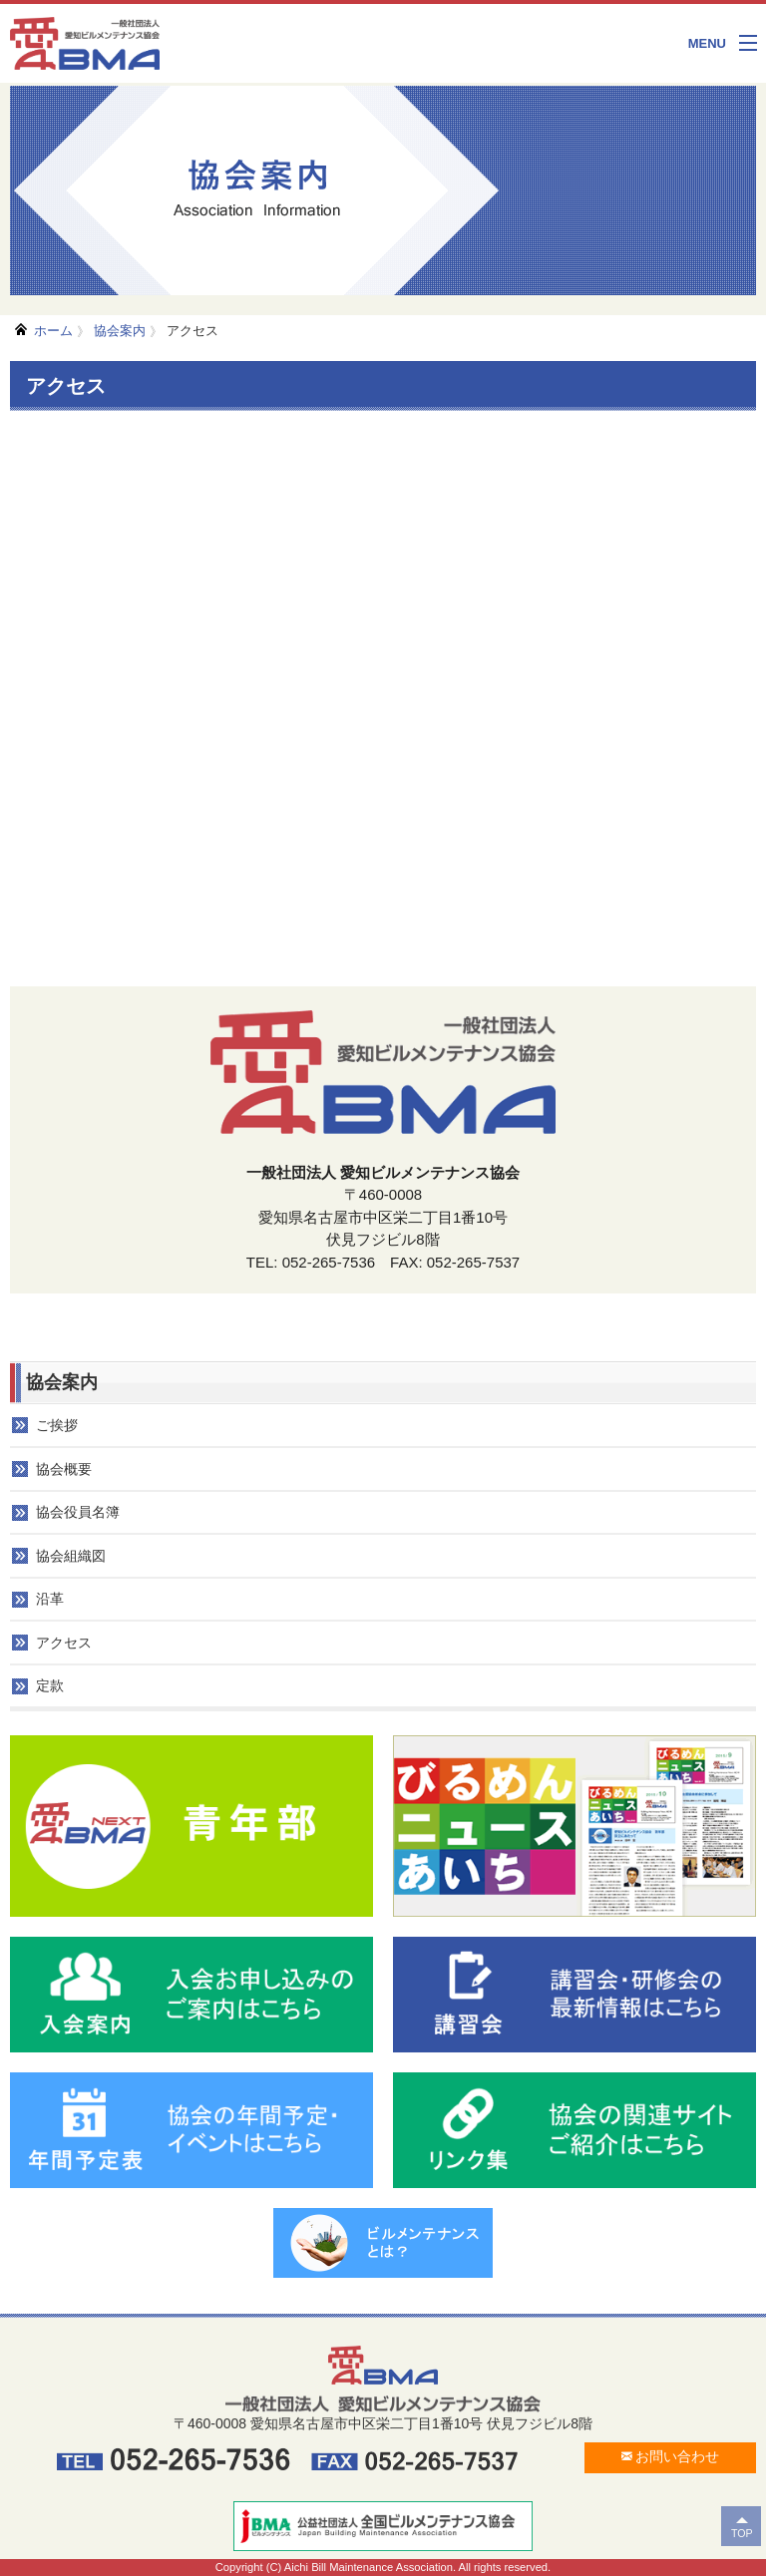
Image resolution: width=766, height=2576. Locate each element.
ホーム (53, 330)
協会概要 (64, 1469)
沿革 (50, 1599)
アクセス (192, 330)
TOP (742, 2533)
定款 (50, 1685)
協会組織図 (71, 1556)
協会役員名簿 (78, 1512)
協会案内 (120, 330)
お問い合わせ (670, 2456)
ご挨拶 (57, 1425)
